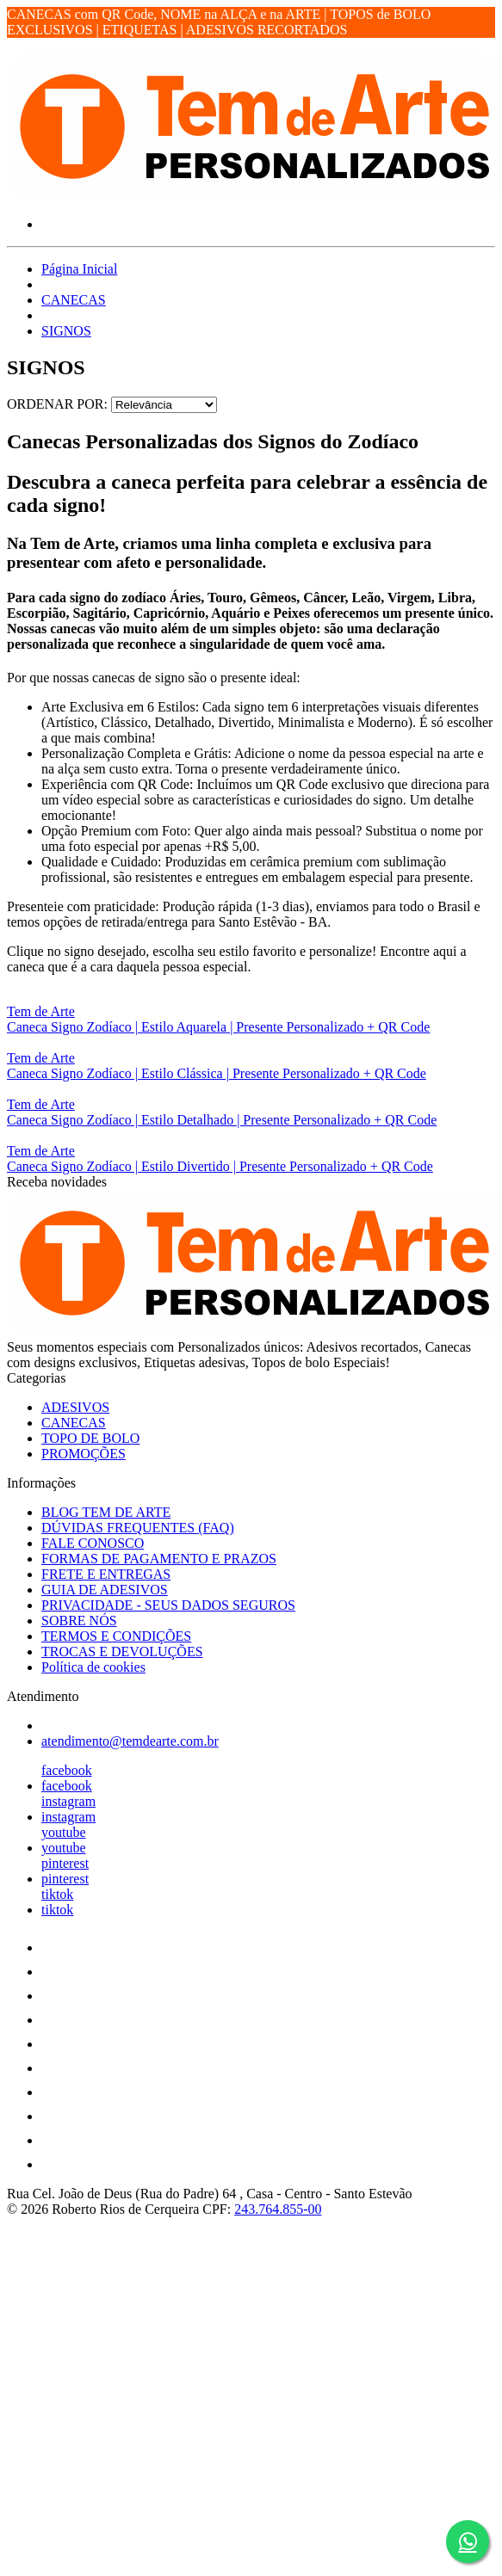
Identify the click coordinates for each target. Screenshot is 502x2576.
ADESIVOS (75, 1407)
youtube (63, 1832)
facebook (66, 1770)
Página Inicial (79, 269)
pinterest (65, 1863)
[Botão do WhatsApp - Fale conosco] (467, 2541)
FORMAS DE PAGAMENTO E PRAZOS (158, 1558)
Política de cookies (93, 1667)
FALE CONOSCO (92, 1543)
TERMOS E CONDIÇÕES (116, 1636)
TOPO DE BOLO (90, 1438)
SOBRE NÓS (79, 1620)
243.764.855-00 (277, 2209)
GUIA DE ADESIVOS (104, 1589)
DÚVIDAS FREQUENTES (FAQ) (137, 1527)
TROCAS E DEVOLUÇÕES (122, 1651)
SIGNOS (66, 331)
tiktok (57, 1894)
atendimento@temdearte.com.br (130, 1741)
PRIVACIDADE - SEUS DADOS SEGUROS (168, 1605)
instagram (68, 1801)
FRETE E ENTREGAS (105, 1574)
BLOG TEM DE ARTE (105, 1512)
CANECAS (73, 300)
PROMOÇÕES (83, 1453)
